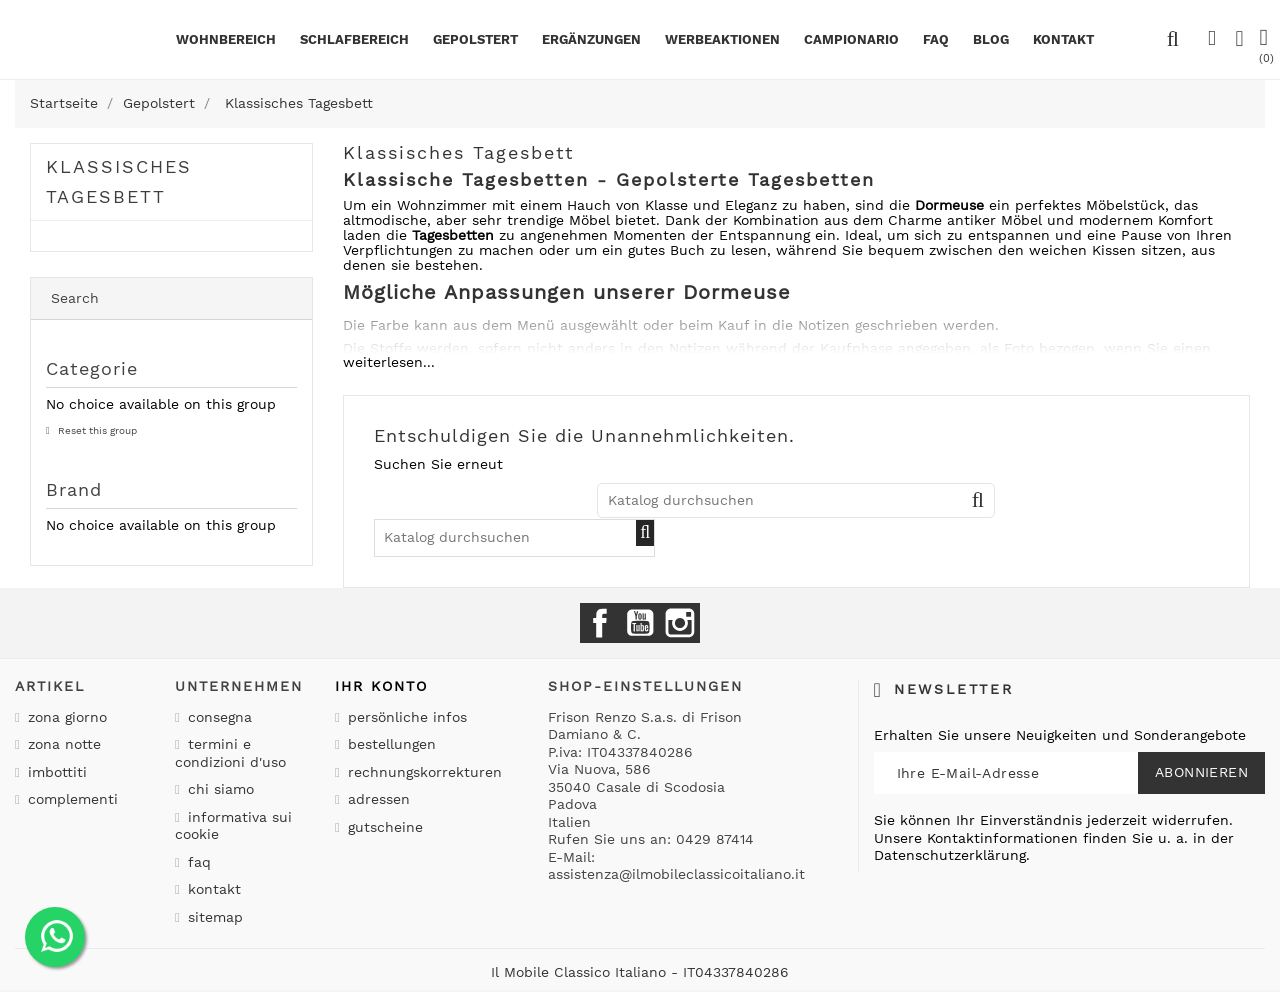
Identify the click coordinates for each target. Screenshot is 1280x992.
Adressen (376, 799)
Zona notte (62, 744)
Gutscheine (383, 827)
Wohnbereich (226, 39)
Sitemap (213, 917)
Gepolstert (475, 39)
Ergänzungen (591, 39)
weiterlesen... (389, 362)
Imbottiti (55, 772)
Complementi (70, 799)
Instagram (680, 623)
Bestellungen (389, 744)
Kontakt (212, 889)
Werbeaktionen (722, 39)
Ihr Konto (381, 686)
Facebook (600, 623)
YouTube (640, 623)
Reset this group (96, 430)
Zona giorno (65, 717)
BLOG (991, 39)
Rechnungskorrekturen (422, 772)
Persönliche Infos (405, 717)
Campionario (851, 39)
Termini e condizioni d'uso (230, 753)
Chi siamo (218, 789)
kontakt (1063, 39)
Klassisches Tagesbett (119, 181)
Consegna (217, 717)
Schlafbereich (354, 39)
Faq (936, 39)
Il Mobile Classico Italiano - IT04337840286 (640, 972)
